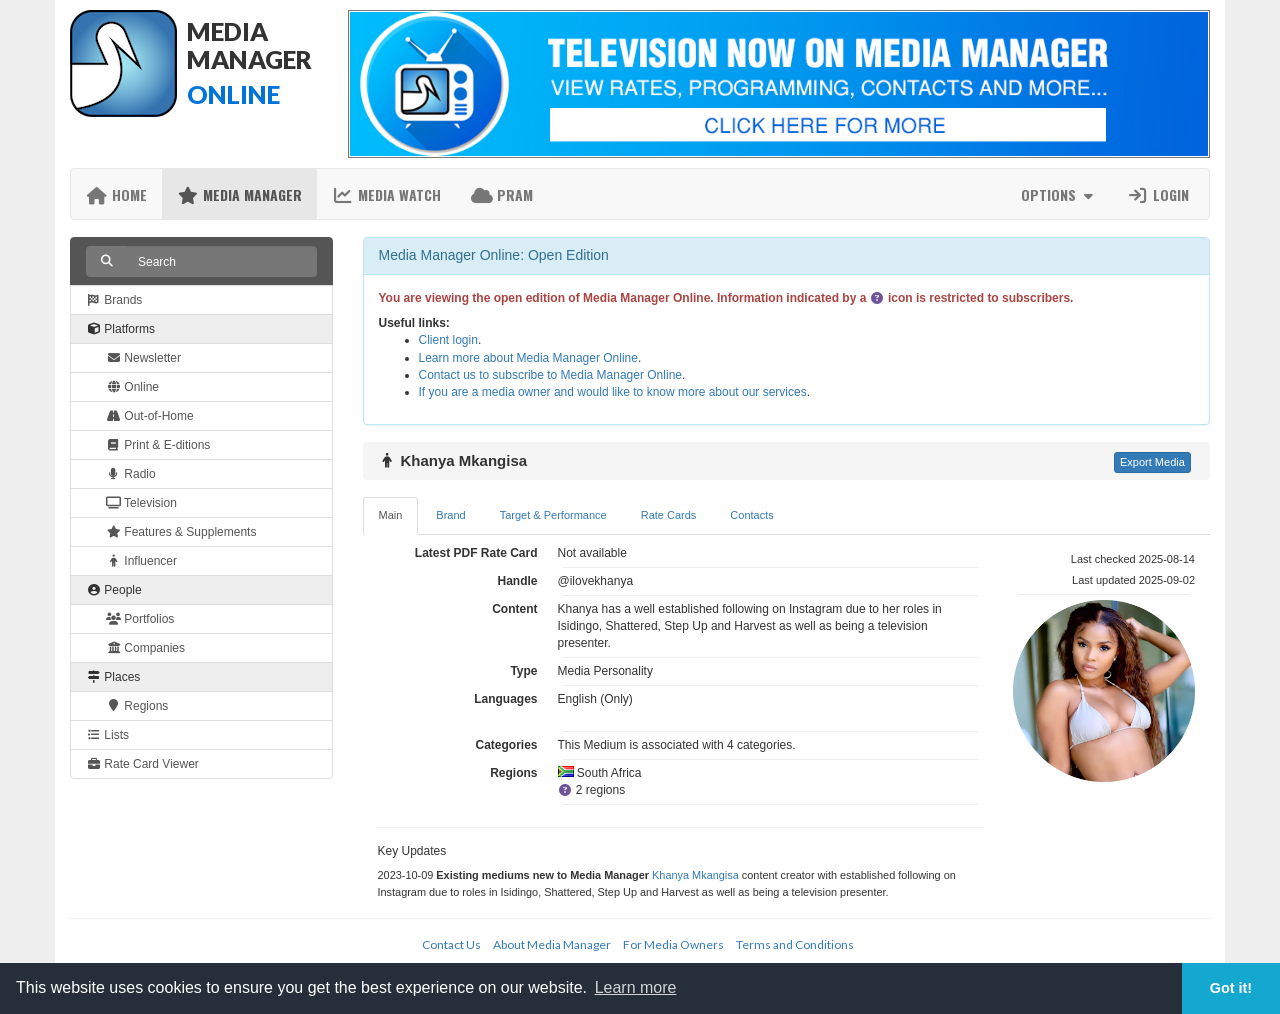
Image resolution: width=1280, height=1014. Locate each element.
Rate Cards (669, 515)
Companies (145, 648)
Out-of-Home (150, 416)
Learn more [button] (636, 987)
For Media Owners (673, 944)
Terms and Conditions (795, 944)
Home (116, 194)
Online (132, 387)
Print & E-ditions (158, 445)
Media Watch (386, 194)
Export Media (1152, 462)
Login (1158, 194)
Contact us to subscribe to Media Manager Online (550, 375)
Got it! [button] (1231, 988)
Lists (107, 735)
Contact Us (451, 944)
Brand (450, 515)
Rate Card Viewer (142, 764)
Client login (448, 340)
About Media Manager (552, 944)
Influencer (141, 561)
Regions (137, 706)
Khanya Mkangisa (695, 875)
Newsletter (143, 358)
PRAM (502, 194)
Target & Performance (553, 515)
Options (1059, 194)
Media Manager (239, 194)
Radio (131, 474)
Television (141, 503)
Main (391, 515)
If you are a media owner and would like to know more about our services (613, 392)
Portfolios (140, 619)
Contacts (751, 515)
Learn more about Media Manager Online (528, 358)
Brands (114, 300)
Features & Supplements (181, 532)
